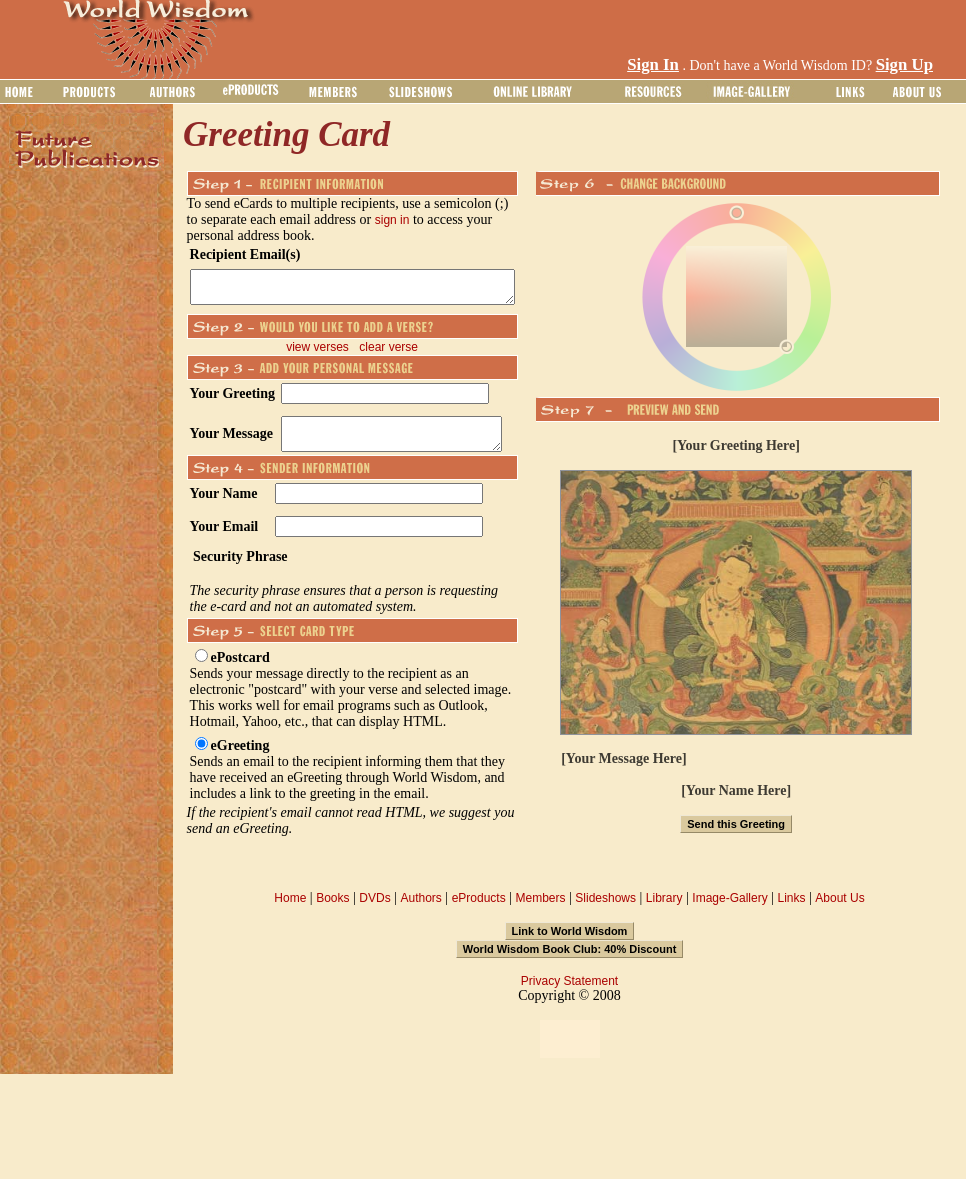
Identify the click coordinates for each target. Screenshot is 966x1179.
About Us (839, 910)
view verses (328, 353)
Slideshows (605, 910)
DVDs (374, 910)
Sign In (653, 64)
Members (540, 910)
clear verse (399, 353)
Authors (420, 910)
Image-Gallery (729, 910)
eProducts (479, 910)
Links (792, 910)
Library (664, 910)
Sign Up (904, 64)
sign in (369, 220)
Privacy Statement (569, 993)
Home (290, 910)
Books (332, 910)
